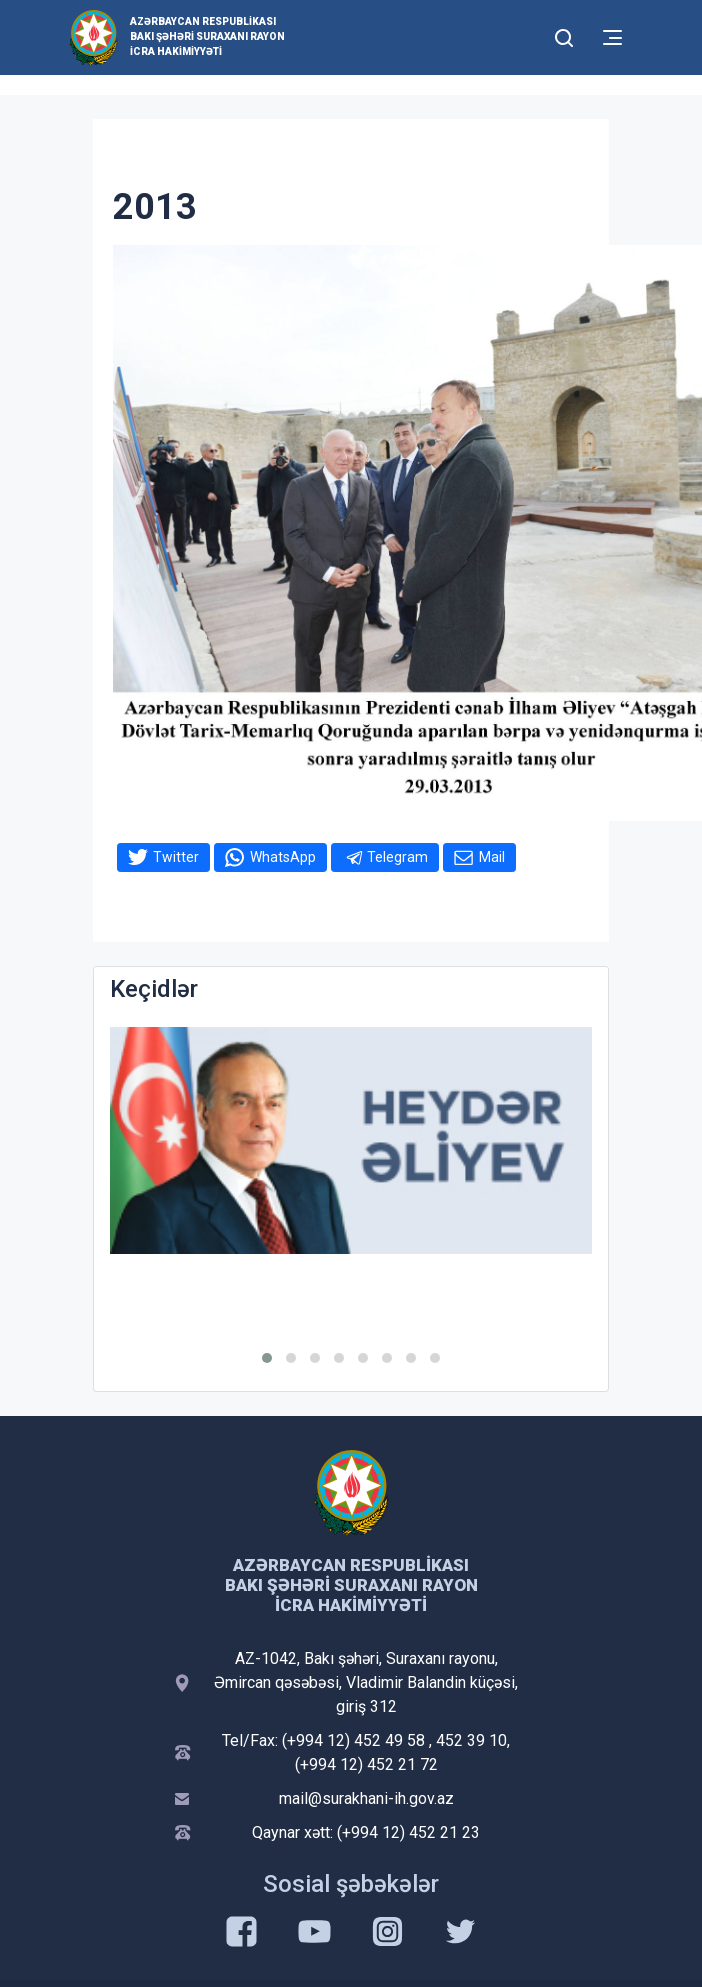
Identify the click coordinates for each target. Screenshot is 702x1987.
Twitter (176, 857)
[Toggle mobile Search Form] (564, 35)
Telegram (397, 857)
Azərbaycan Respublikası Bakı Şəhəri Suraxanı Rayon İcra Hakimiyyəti (207, 36)
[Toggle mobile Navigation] (612, 37)
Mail (492, 857)
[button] (267, 1358)
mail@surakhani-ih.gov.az (366, 1798)
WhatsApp (283, 857)
